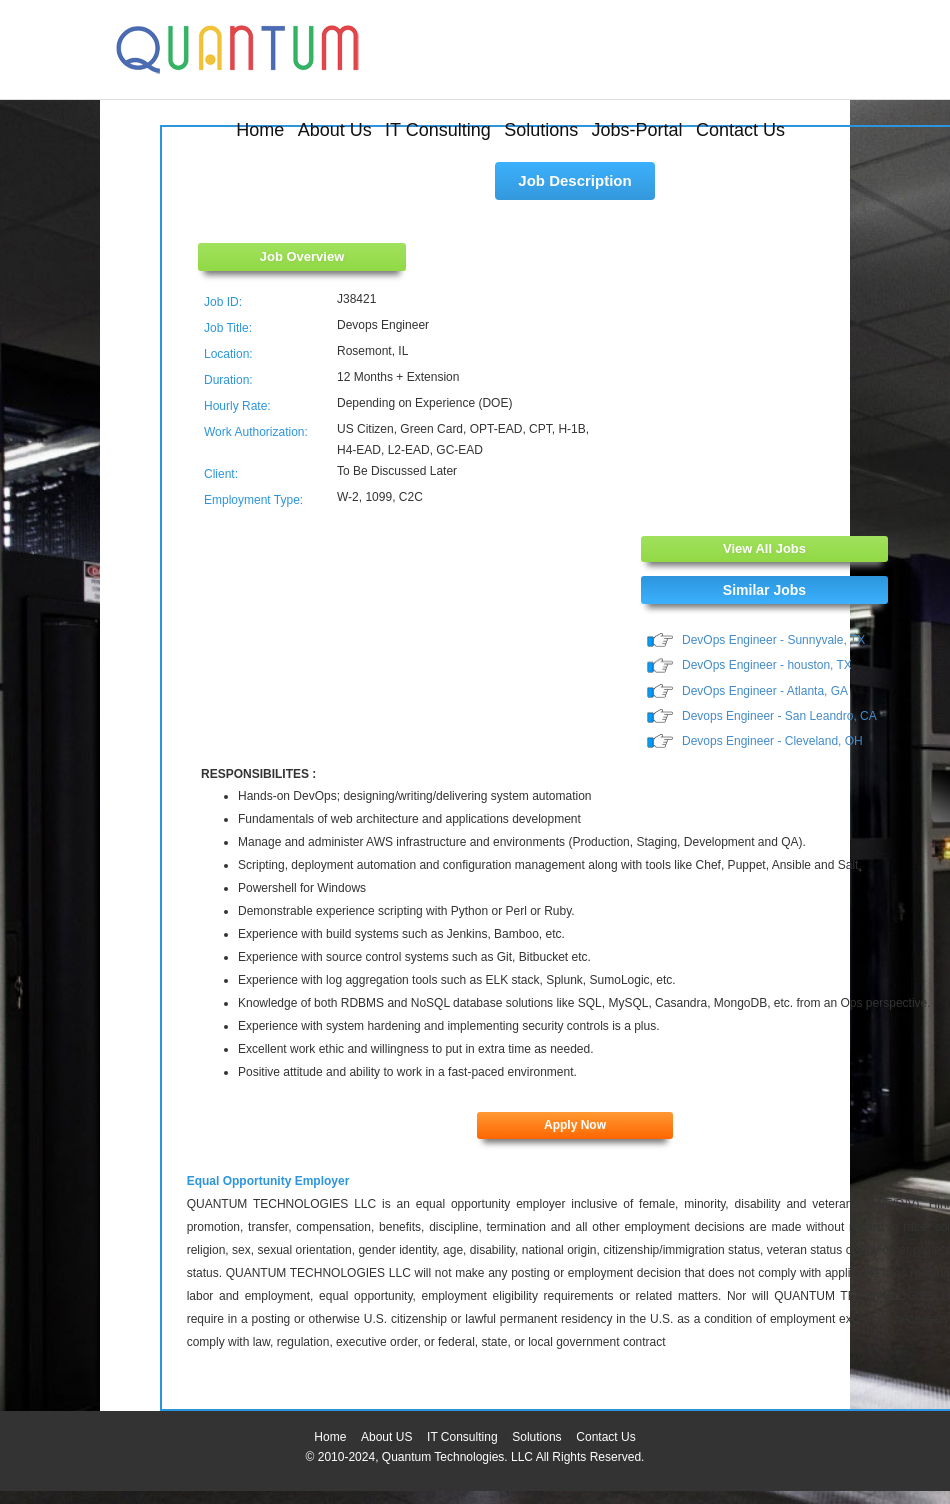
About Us (335, 130)
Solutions (541, 130)
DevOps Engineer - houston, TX (767, 665)
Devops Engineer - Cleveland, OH (772, 741)
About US (386, 1437)
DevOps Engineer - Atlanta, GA (765, 691)
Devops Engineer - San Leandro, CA (779, 716)
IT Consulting (438, 130)
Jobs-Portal (637, 130)
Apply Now (575, 1125)
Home (260, 130)
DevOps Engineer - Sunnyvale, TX (773, 640)
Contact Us (740, 130)
